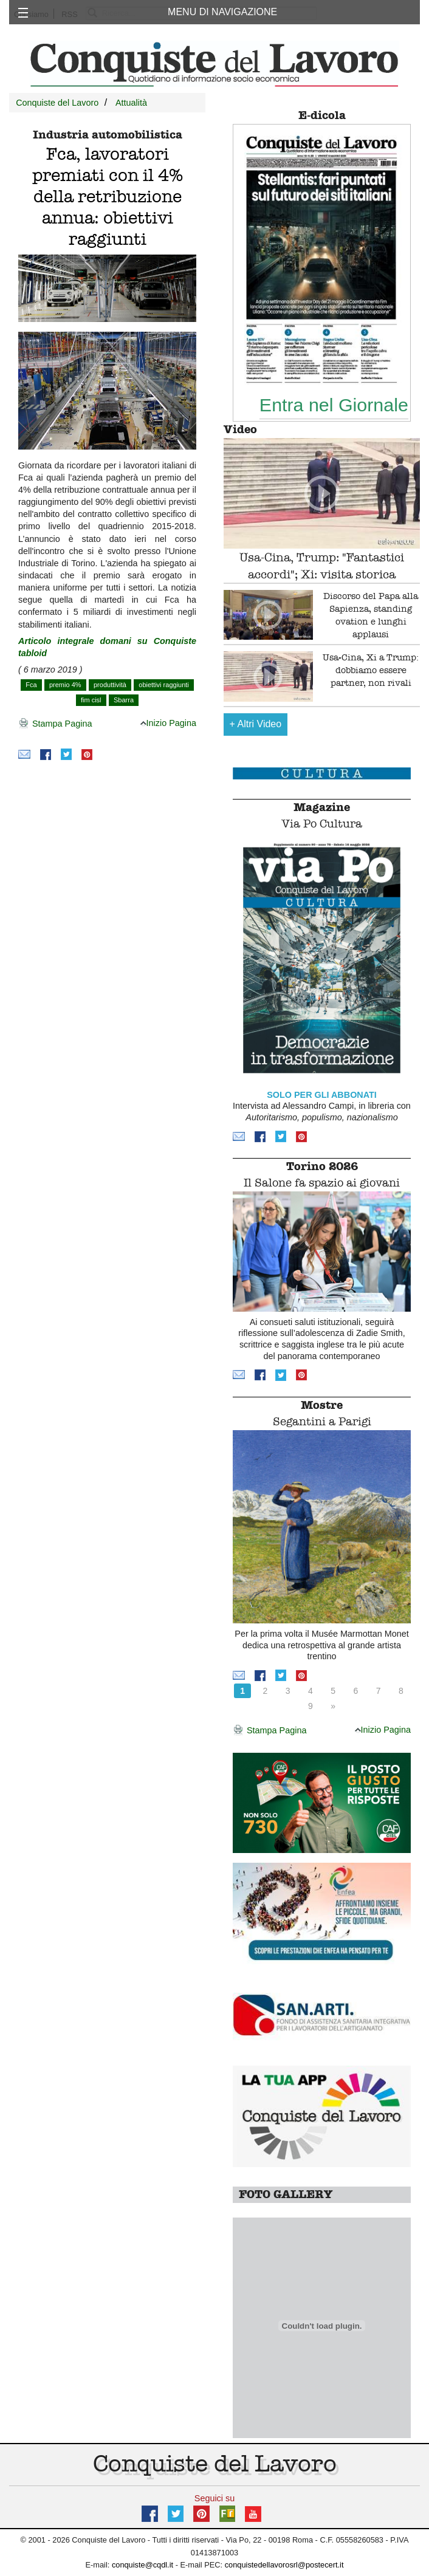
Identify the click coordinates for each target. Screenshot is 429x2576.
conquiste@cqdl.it (142, 2564)
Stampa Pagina (55, 724)
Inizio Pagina (168, 723)
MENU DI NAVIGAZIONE (222, 12)
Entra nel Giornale (333, 404)
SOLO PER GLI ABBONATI (322, 1095)
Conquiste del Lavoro (57, 103)
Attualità (131, 103)
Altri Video (256, 724)
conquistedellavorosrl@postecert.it (284, 2564)
